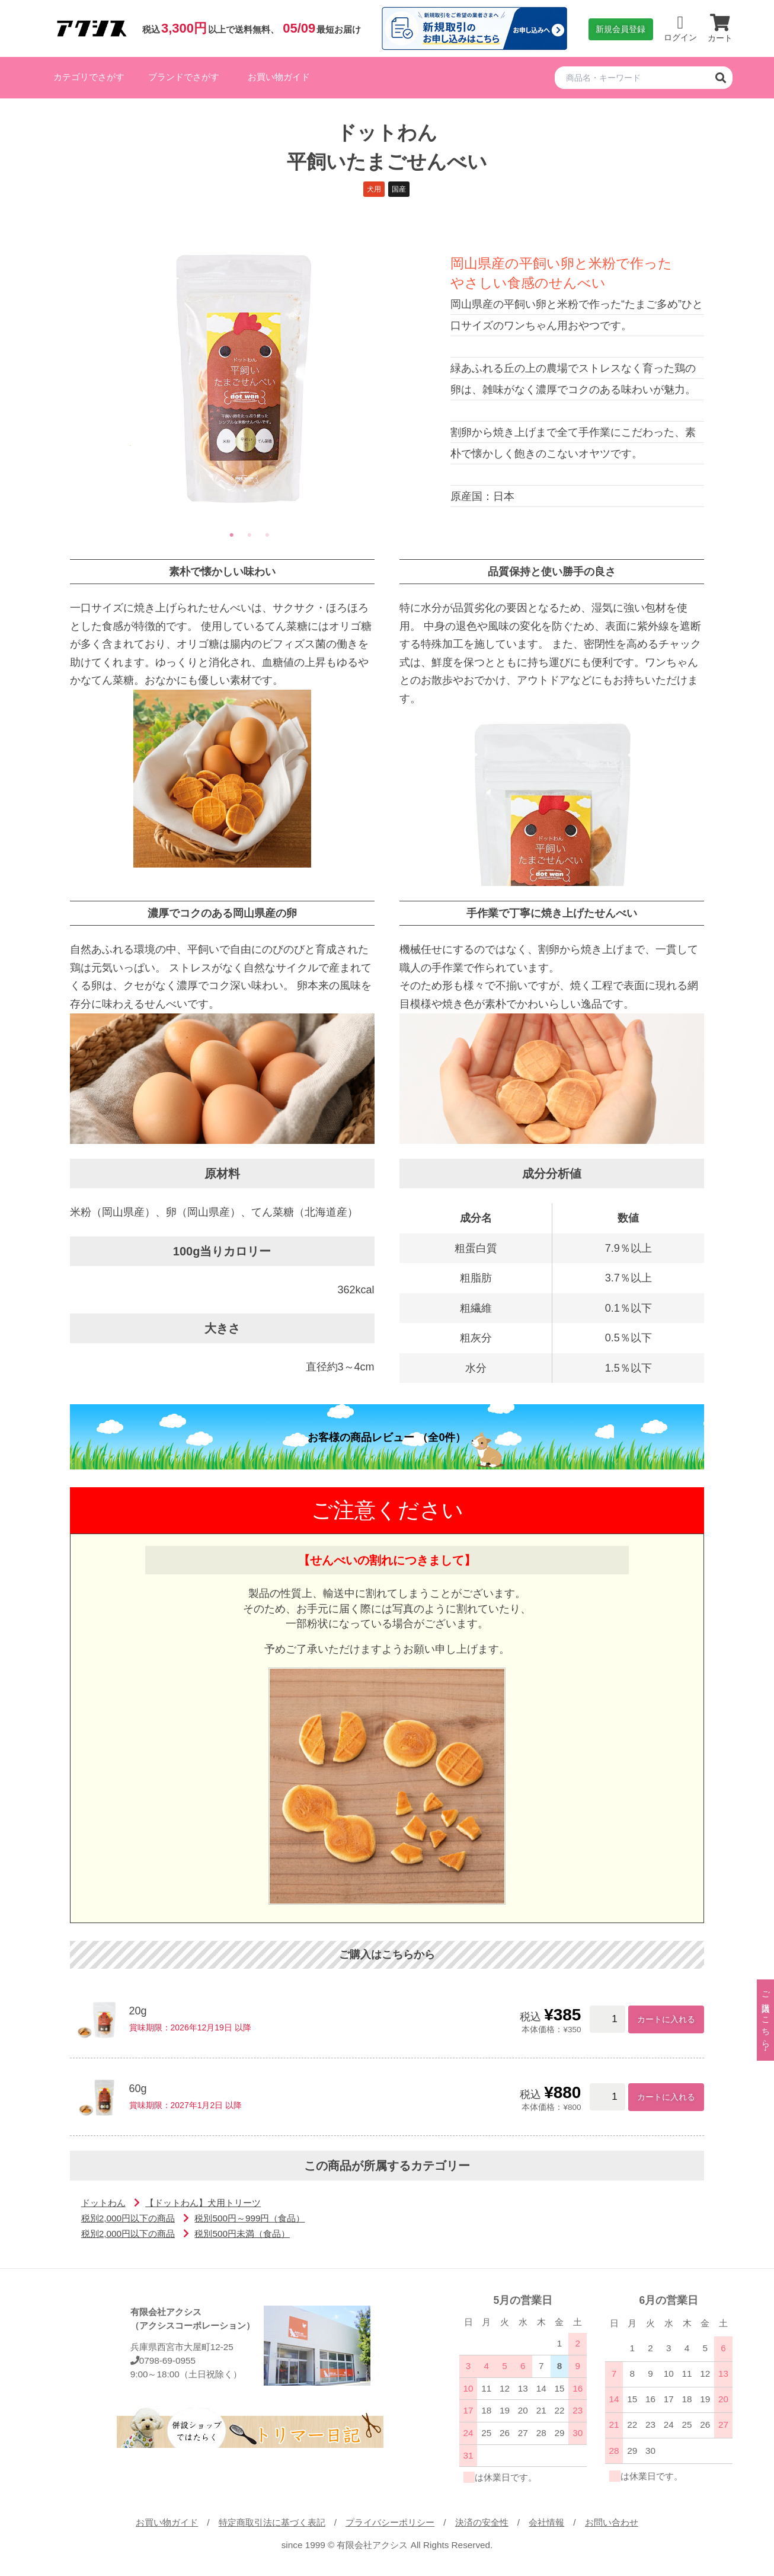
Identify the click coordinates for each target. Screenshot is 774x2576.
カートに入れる (666, 2019)
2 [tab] (249, 535)
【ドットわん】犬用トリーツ (203, 2203)
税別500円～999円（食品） (249, 2218)
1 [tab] (232, 535)
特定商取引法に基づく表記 (272, 2522)
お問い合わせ (611, 2522)
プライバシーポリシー (390, 2522)
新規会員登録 (620, 29)
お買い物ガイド (279, 77)
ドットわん (103, 2203)
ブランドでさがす (183, 77)
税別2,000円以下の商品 (128, 2218)
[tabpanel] (249, 378)
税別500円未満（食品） (242, 2234)
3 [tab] (267, 535)
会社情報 (546, 2522)
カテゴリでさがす (88, 77)
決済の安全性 (481, 2522)
